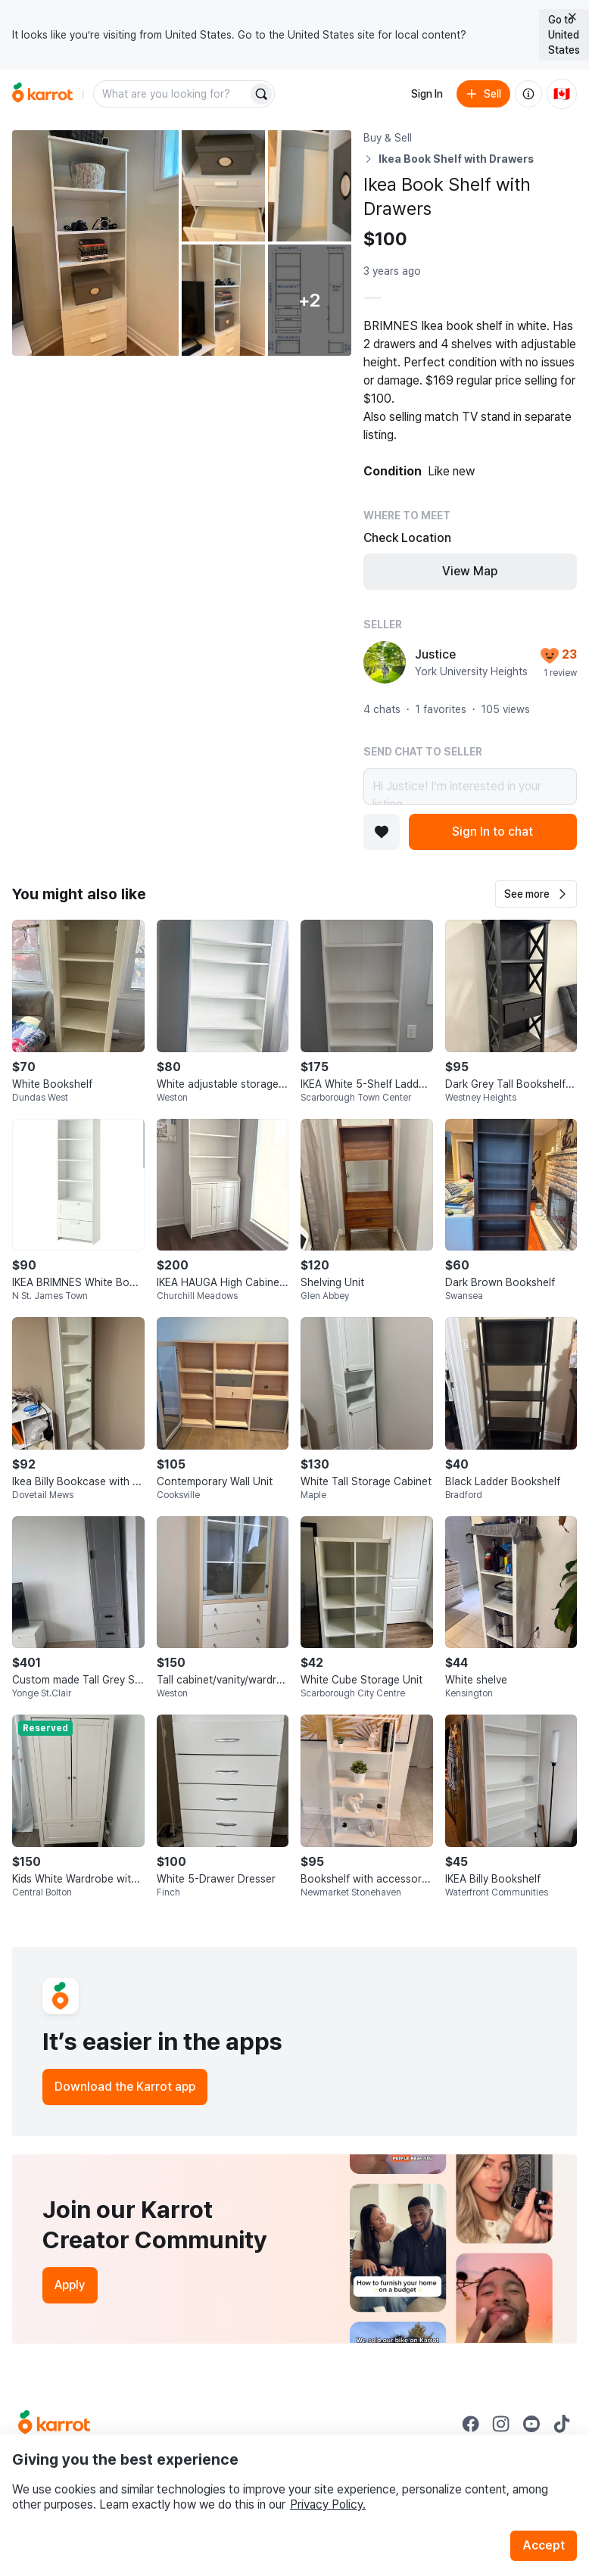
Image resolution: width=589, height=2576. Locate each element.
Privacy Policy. (328, 2504)
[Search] (261, 93)
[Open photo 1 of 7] (95, 243)
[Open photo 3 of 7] (309, 185)
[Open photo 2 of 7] (223, 185)
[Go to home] (42, 94)
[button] (536, 894)
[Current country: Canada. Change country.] (562, 94)
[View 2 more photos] (309, 300)
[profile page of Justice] (384, 662)
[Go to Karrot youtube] (531, 2424)
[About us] (528, 93)
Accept (543, 2545)
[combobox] (172, 93)
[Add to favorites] (381, 832)
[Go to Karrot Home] (54, 2423)
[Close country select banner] (572, 16)
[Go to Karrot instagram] (501, 2424)
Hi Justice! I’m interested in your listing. (470, 786)
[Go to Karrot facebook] (471, 2424)
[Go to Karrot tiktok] (562, 2424)
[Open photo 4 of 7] (223, 300)
